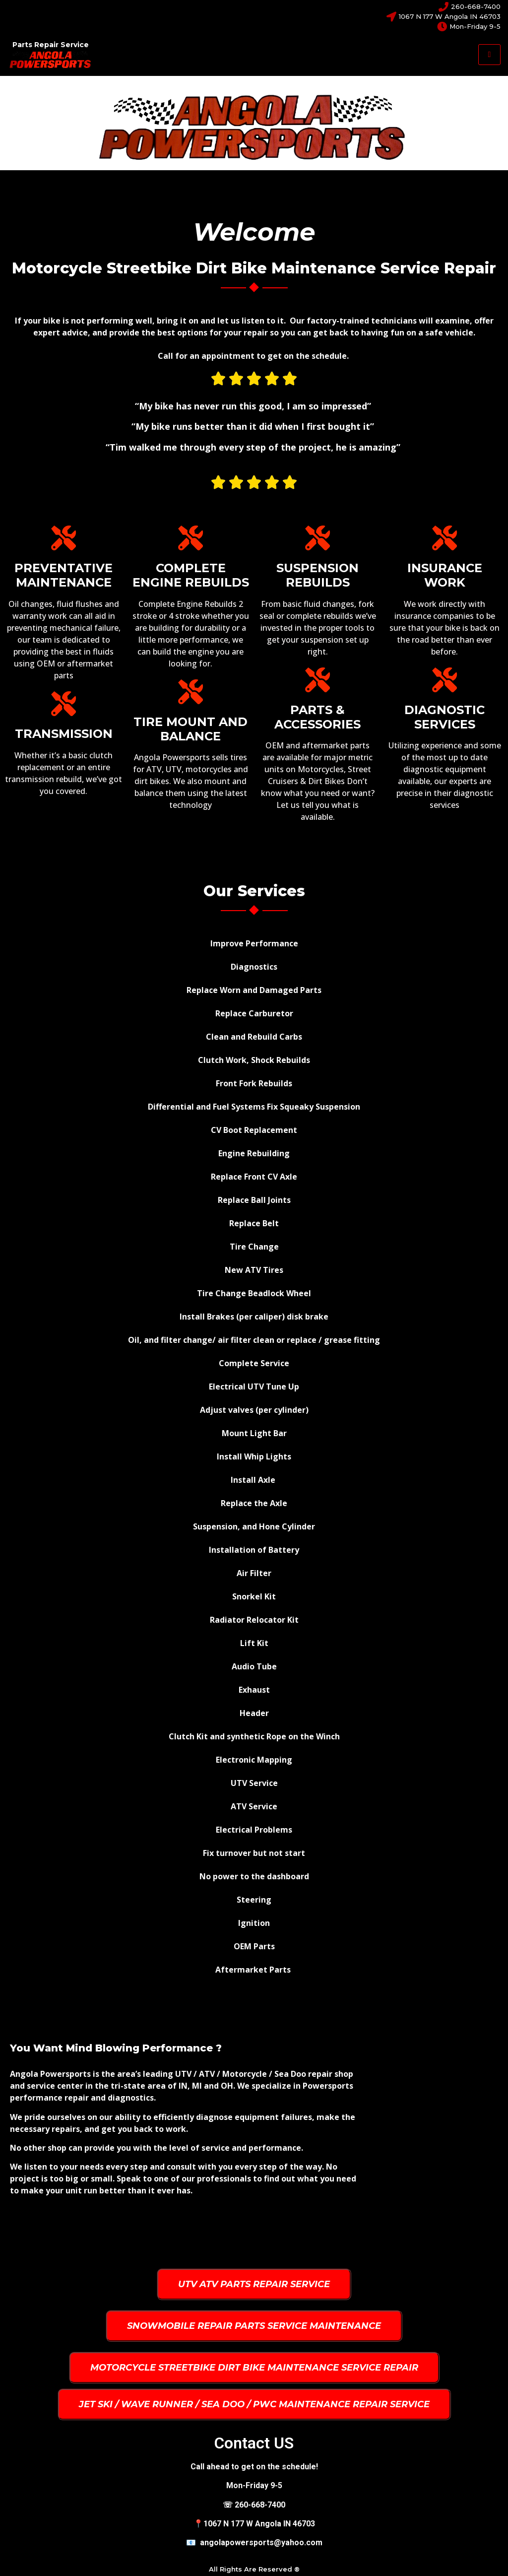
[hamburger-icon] (489, 54)
